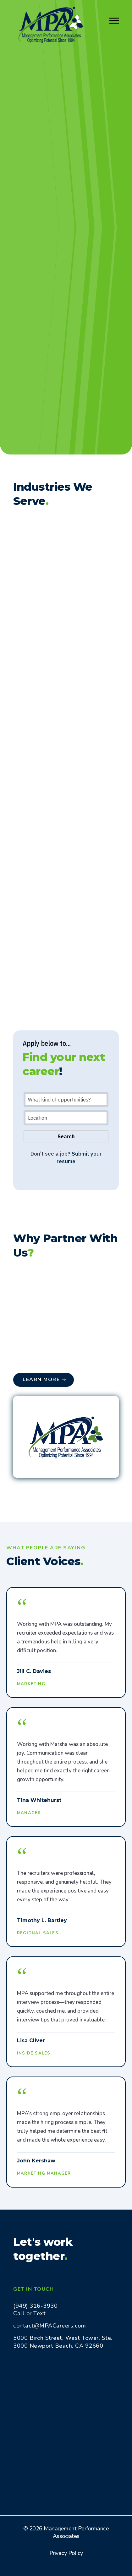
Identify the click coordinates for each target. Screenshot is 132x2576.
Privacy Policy (66, 2553)
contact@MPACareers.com (49, 2325)
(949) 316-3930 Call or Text (35, 2309)
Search (66, 1136)
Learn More (41, 1379)
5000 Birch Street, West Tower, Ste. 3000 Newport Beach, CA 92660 (63, 2342)
